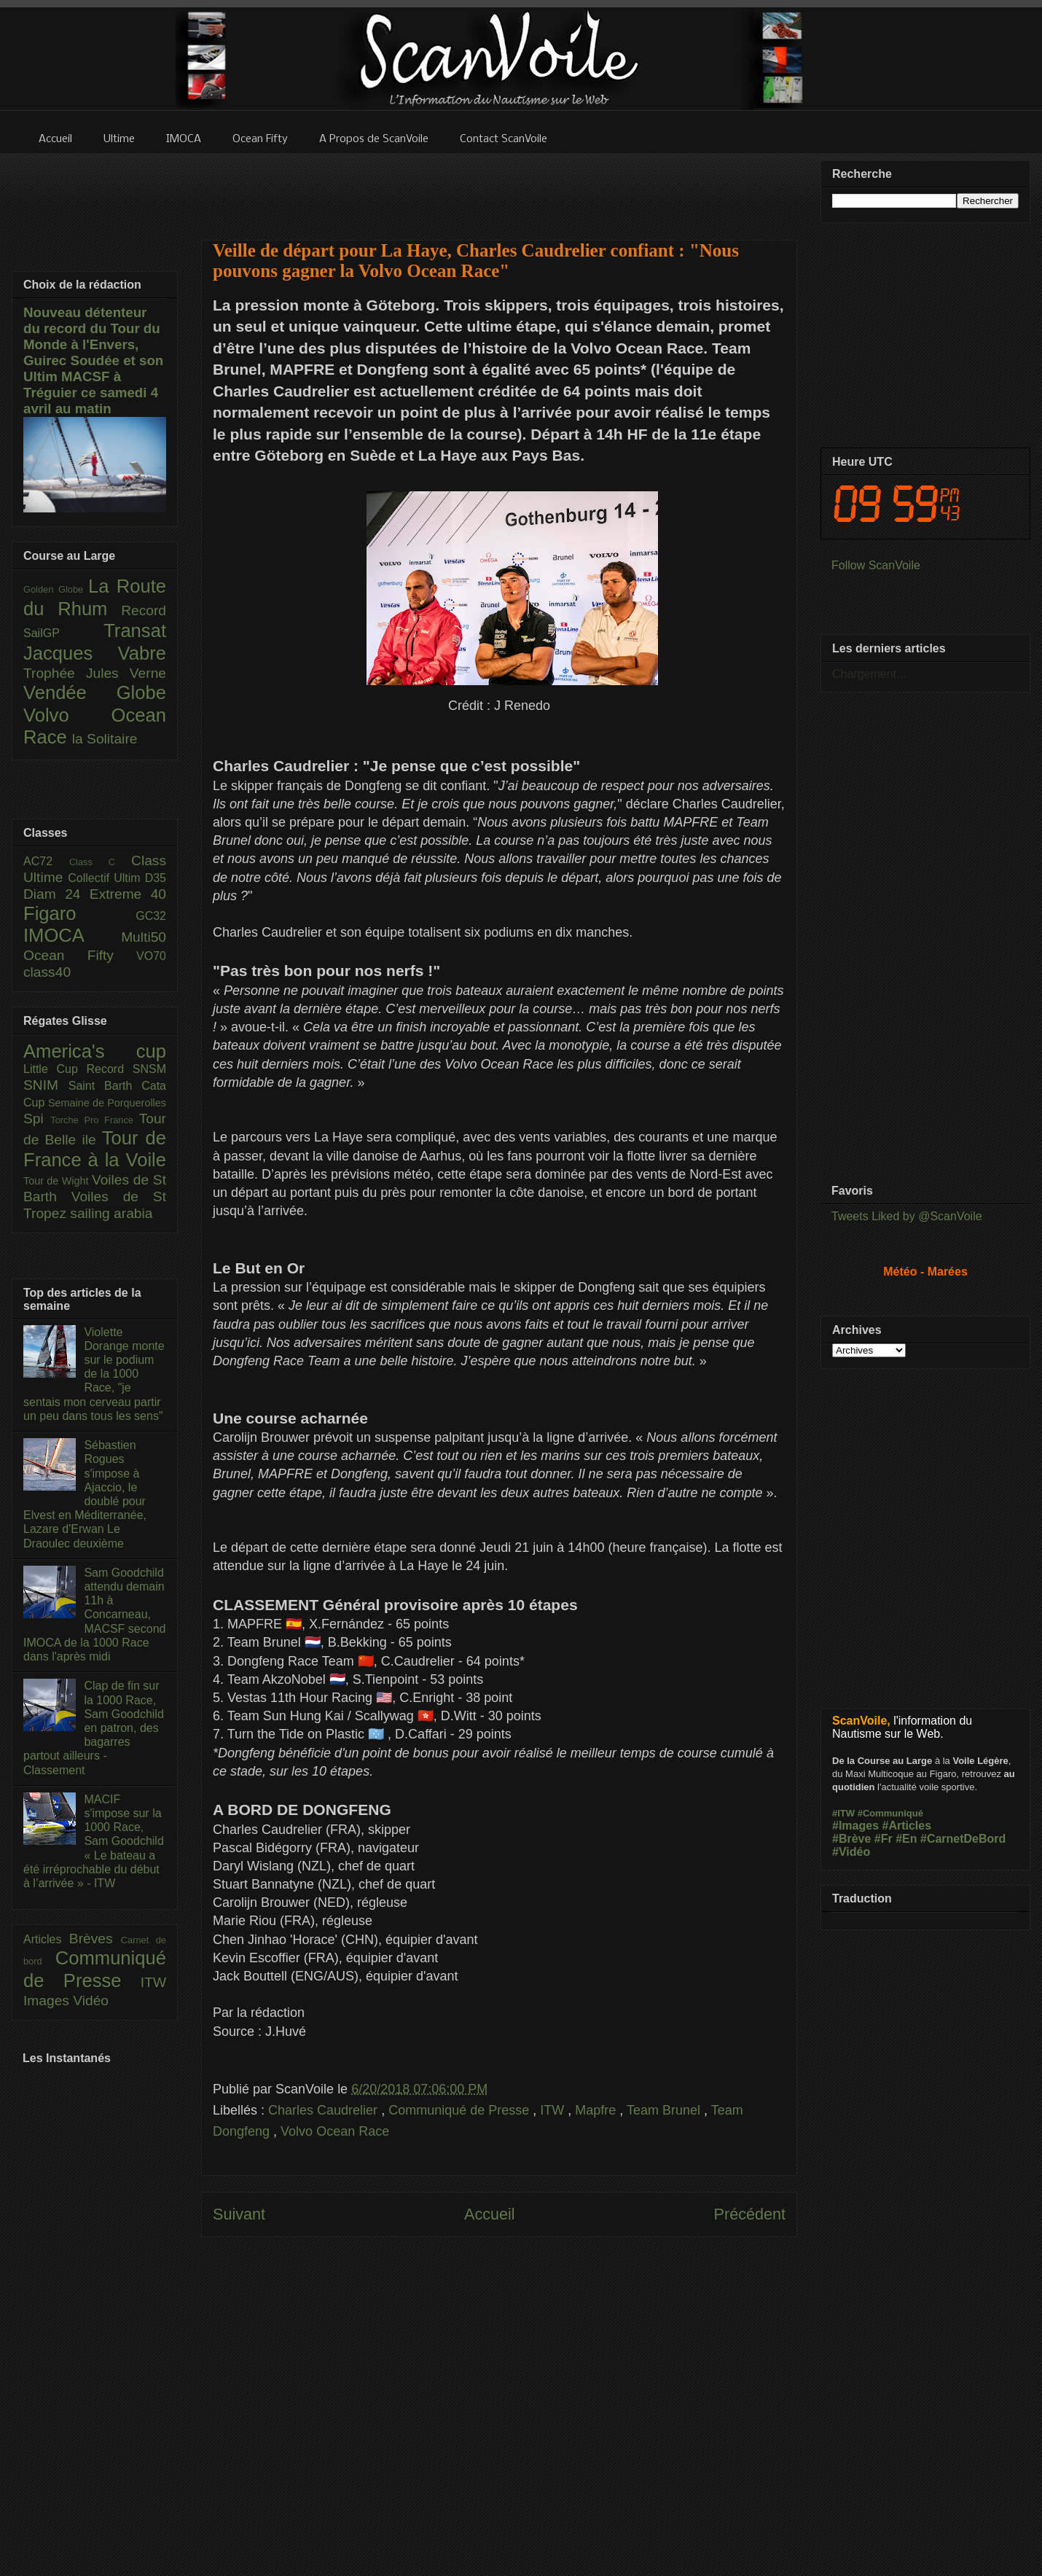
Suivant (239, 2214)
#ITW (843, 1813)
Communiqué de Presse (460, 2110)
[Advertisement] (499, 187)
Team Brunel (665, 2110)
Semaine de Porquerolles (107, 1103)
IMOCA (72, 935)
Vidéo (91, 2000)
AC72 (46, 861)
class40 (47, 972)
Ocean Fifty (79, 955)
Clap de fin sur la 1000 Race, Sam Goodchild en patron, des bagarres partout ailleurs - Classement (93, 1727)
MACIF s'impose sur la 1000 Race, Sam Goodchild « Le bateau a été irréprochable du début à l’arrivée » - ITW (93, 1841)
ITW (554, 2110)
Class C (100, 861)
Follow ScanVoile (875, 565)
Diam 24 (56, 894)
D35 (155, 878)
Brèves (95, 1938)
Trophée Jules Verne (94, 673)
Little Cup (55, 1069)
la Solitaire (105, 738)
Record (143, 610)
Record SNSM (126, 1069)
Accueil (489, 2214)
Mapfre (597, 2110)
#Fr (883, 1839)
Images (48, 2000)
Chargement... (869, 674)
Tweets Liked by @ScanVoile (906, 1216)
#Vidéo (851, 1852)
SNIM (45, 1085)
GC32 (151, 916)
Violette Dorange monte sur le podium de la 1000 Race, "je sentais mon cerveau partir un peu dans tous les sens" (94, 1374)
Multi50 (143, 937)
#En (906, 1839)
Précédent (750, 2214)
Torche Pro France (94, 1120)
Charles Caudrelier (324, 2110)
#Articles (907, 1825)
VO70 (151, 956)
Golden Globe (55, 589)
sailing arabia (111, 1213)
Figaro (79, 913)
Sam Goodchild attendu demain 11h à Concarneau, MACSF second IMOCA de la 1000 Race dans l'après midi (94, 1614)
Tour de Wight (57, 1181)
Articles (46, 1939)
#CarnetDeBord (963, 1839)
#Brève (851, 1839)
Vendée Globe (94, 692)
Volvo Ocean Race (335, 2131)
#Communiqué (890, 1813)
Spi (36, 1118)
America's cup (94, 1051)
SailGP (63, 633)
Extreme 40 (128, 894)
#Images (855, 1825)
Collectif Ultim (106, 878)
